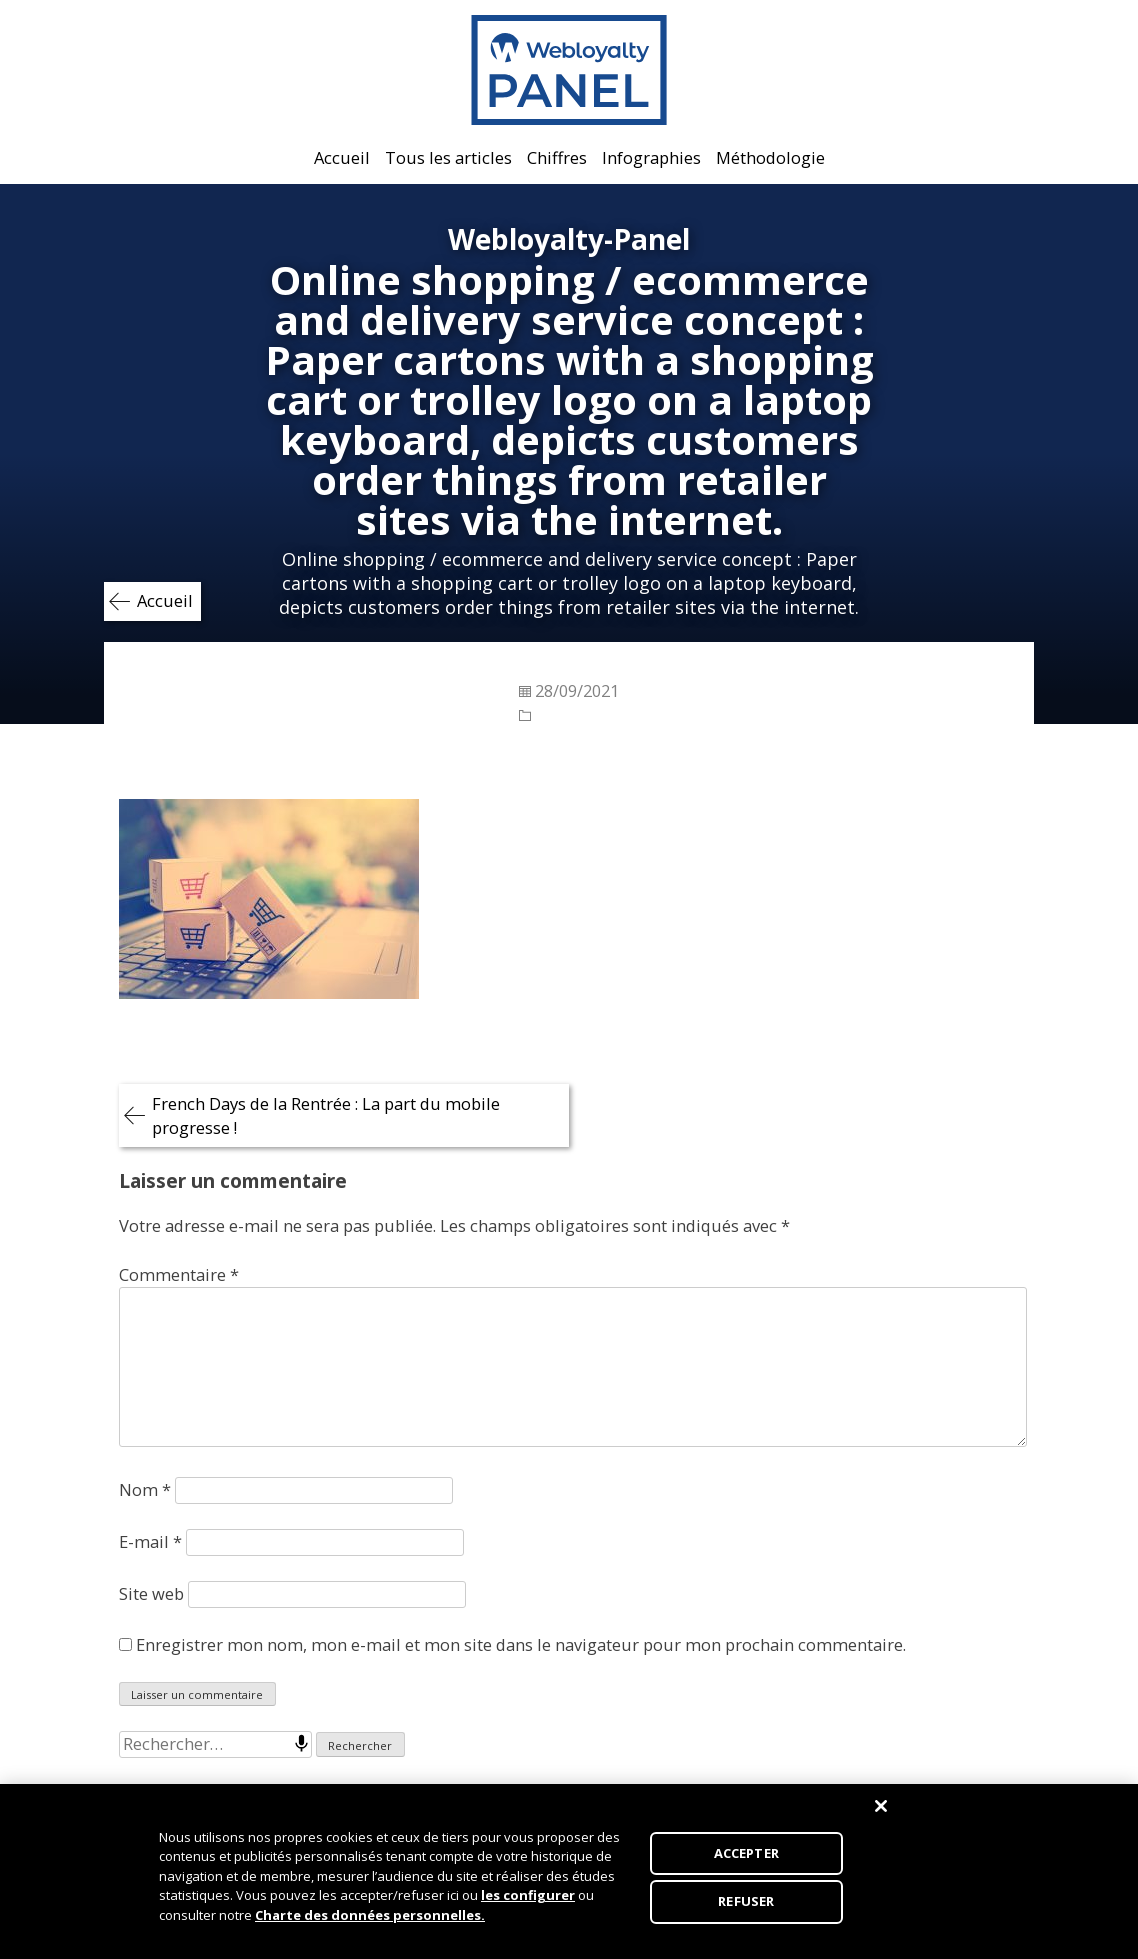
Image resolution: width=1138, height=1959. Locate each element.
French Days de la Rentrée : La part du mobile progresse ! (326, 1115)
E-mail (150, 1541)
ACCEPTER (746, 1859)
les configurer (528, 1902)
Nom (145, 1489)
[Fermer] (881, 1812)
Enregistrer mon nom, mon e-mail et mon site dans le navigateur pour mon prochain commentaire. (521, 1644)
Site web (151, 1593)
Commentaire (179, 1274)
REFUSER (746, 1908)
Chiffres (557, 157)
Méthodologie (770, 157)
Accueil (342, 157)
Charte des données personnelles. (370, 1921)
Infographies (651, 157)
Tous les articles (448, 157)
